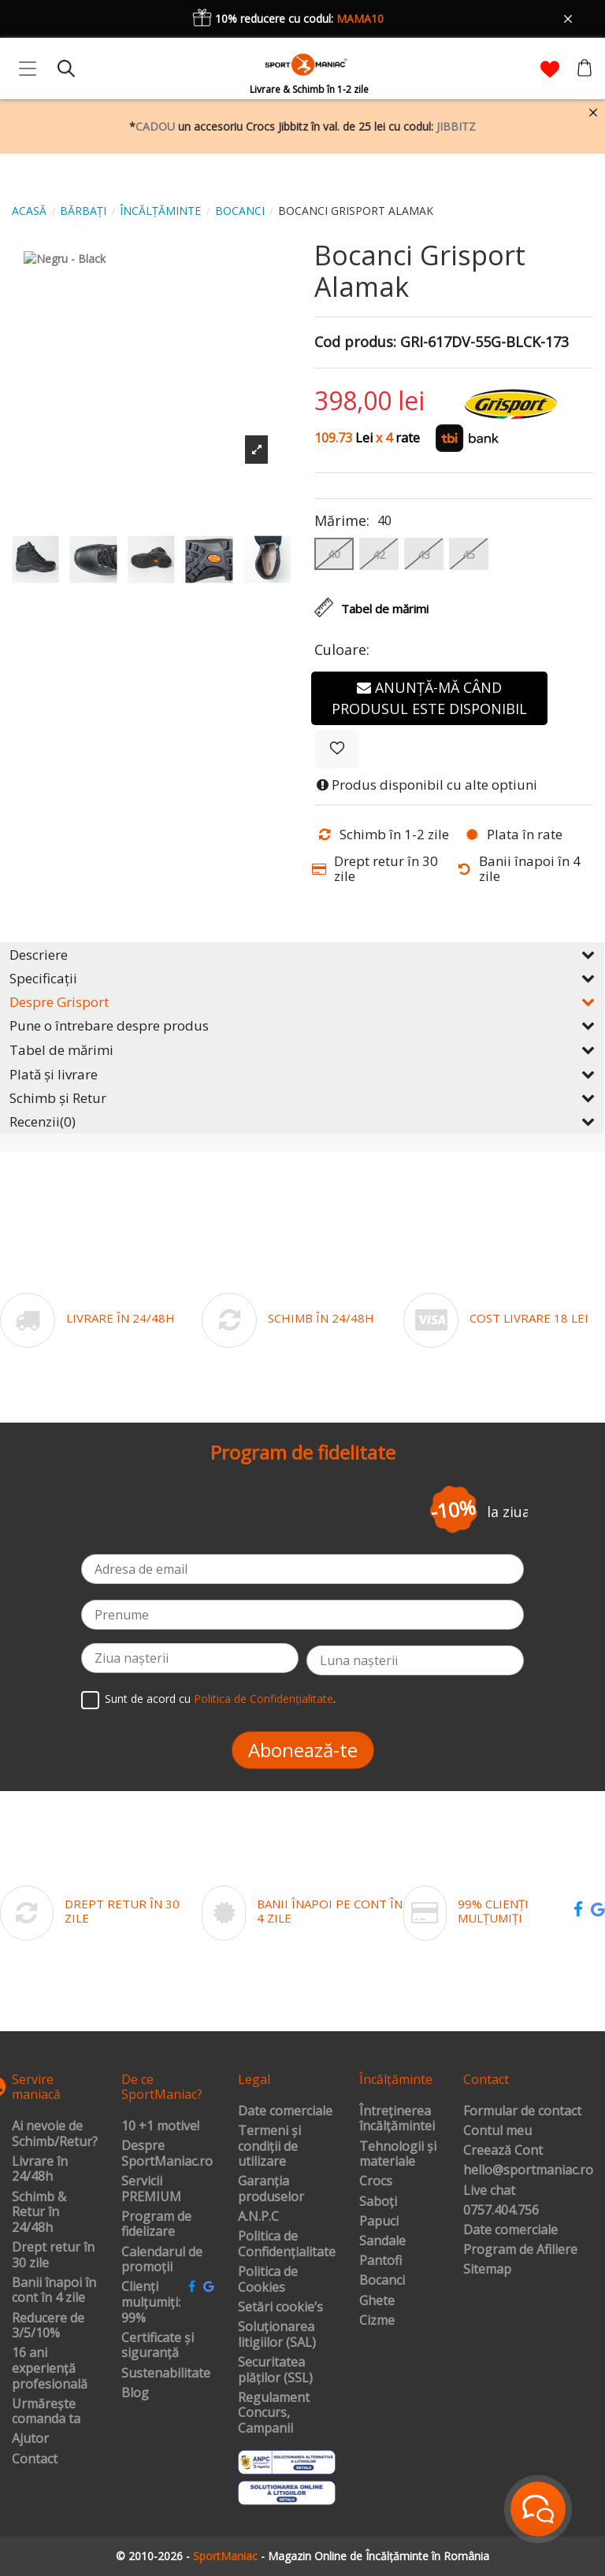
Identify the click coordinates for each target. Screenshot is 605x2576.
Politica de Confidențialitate (263, 1698)
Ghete (377, 2301)
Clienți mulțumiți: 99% (150, 2302)
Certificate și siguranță (157, 2345)
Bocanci (382, 2281)
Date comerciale (285, 2111)
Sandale (382, 2241)
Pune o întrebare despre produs (302, 1025)
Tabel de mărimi (302, 1050)
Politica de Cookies (268, 2279)
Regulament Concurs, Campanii (274, 2413)
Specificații (302, 978)
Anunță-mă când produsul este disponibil (429, 698)
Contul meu (497, 2131)
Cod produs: (355, 342)
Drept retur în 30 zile (53, 2255)
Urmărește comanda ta (46, 2411)
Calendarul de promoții (161, 2260)
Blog (135, 2393)
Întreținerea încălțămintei (397, 2119)
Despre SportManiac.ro (167, 2153)
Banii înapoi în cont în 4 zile (54, 2290)
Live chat (489, 2191)
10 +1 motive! (160, 2126)
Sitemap (487, 2270)
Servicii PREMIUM (151, 2189)
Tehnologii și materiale (397, 2154)
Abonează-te (303, 1750)
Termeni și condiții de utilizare (269, 2146)
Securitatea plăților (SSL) (275, 2370)
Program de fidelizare (156, 2224)
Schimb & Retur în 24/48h (39, 2212)
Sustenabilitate (165, 2374)
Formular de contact (522, 2111)
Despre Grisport (302, 1002)
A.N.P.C (258, 2217)
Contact (35, 2459)
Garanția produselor (271, 2189)
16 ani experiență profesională (49, 2368)
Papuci (379, 2222)
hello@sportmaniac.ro (528, 2170)
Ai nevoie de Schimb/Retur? (55, 2134)
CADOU (155, 126)
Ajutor (30, 2439)
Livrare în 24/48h (40, 2169)
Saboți (378, 2202)
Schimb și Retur (302, 1098)
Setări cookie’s (280, 2307)
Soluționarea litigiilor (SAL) (277, 2334)
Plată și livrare (302, 1074)
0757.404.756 (501, 2211)
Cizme (377, 2321)
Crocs (375, 2181)
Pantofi (380, 2261)
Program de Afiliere (520, 2250)
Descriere (302, 955)
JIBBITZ (456, 126)
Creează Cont (503, 2151)
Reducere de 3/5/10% (48, 2326)
